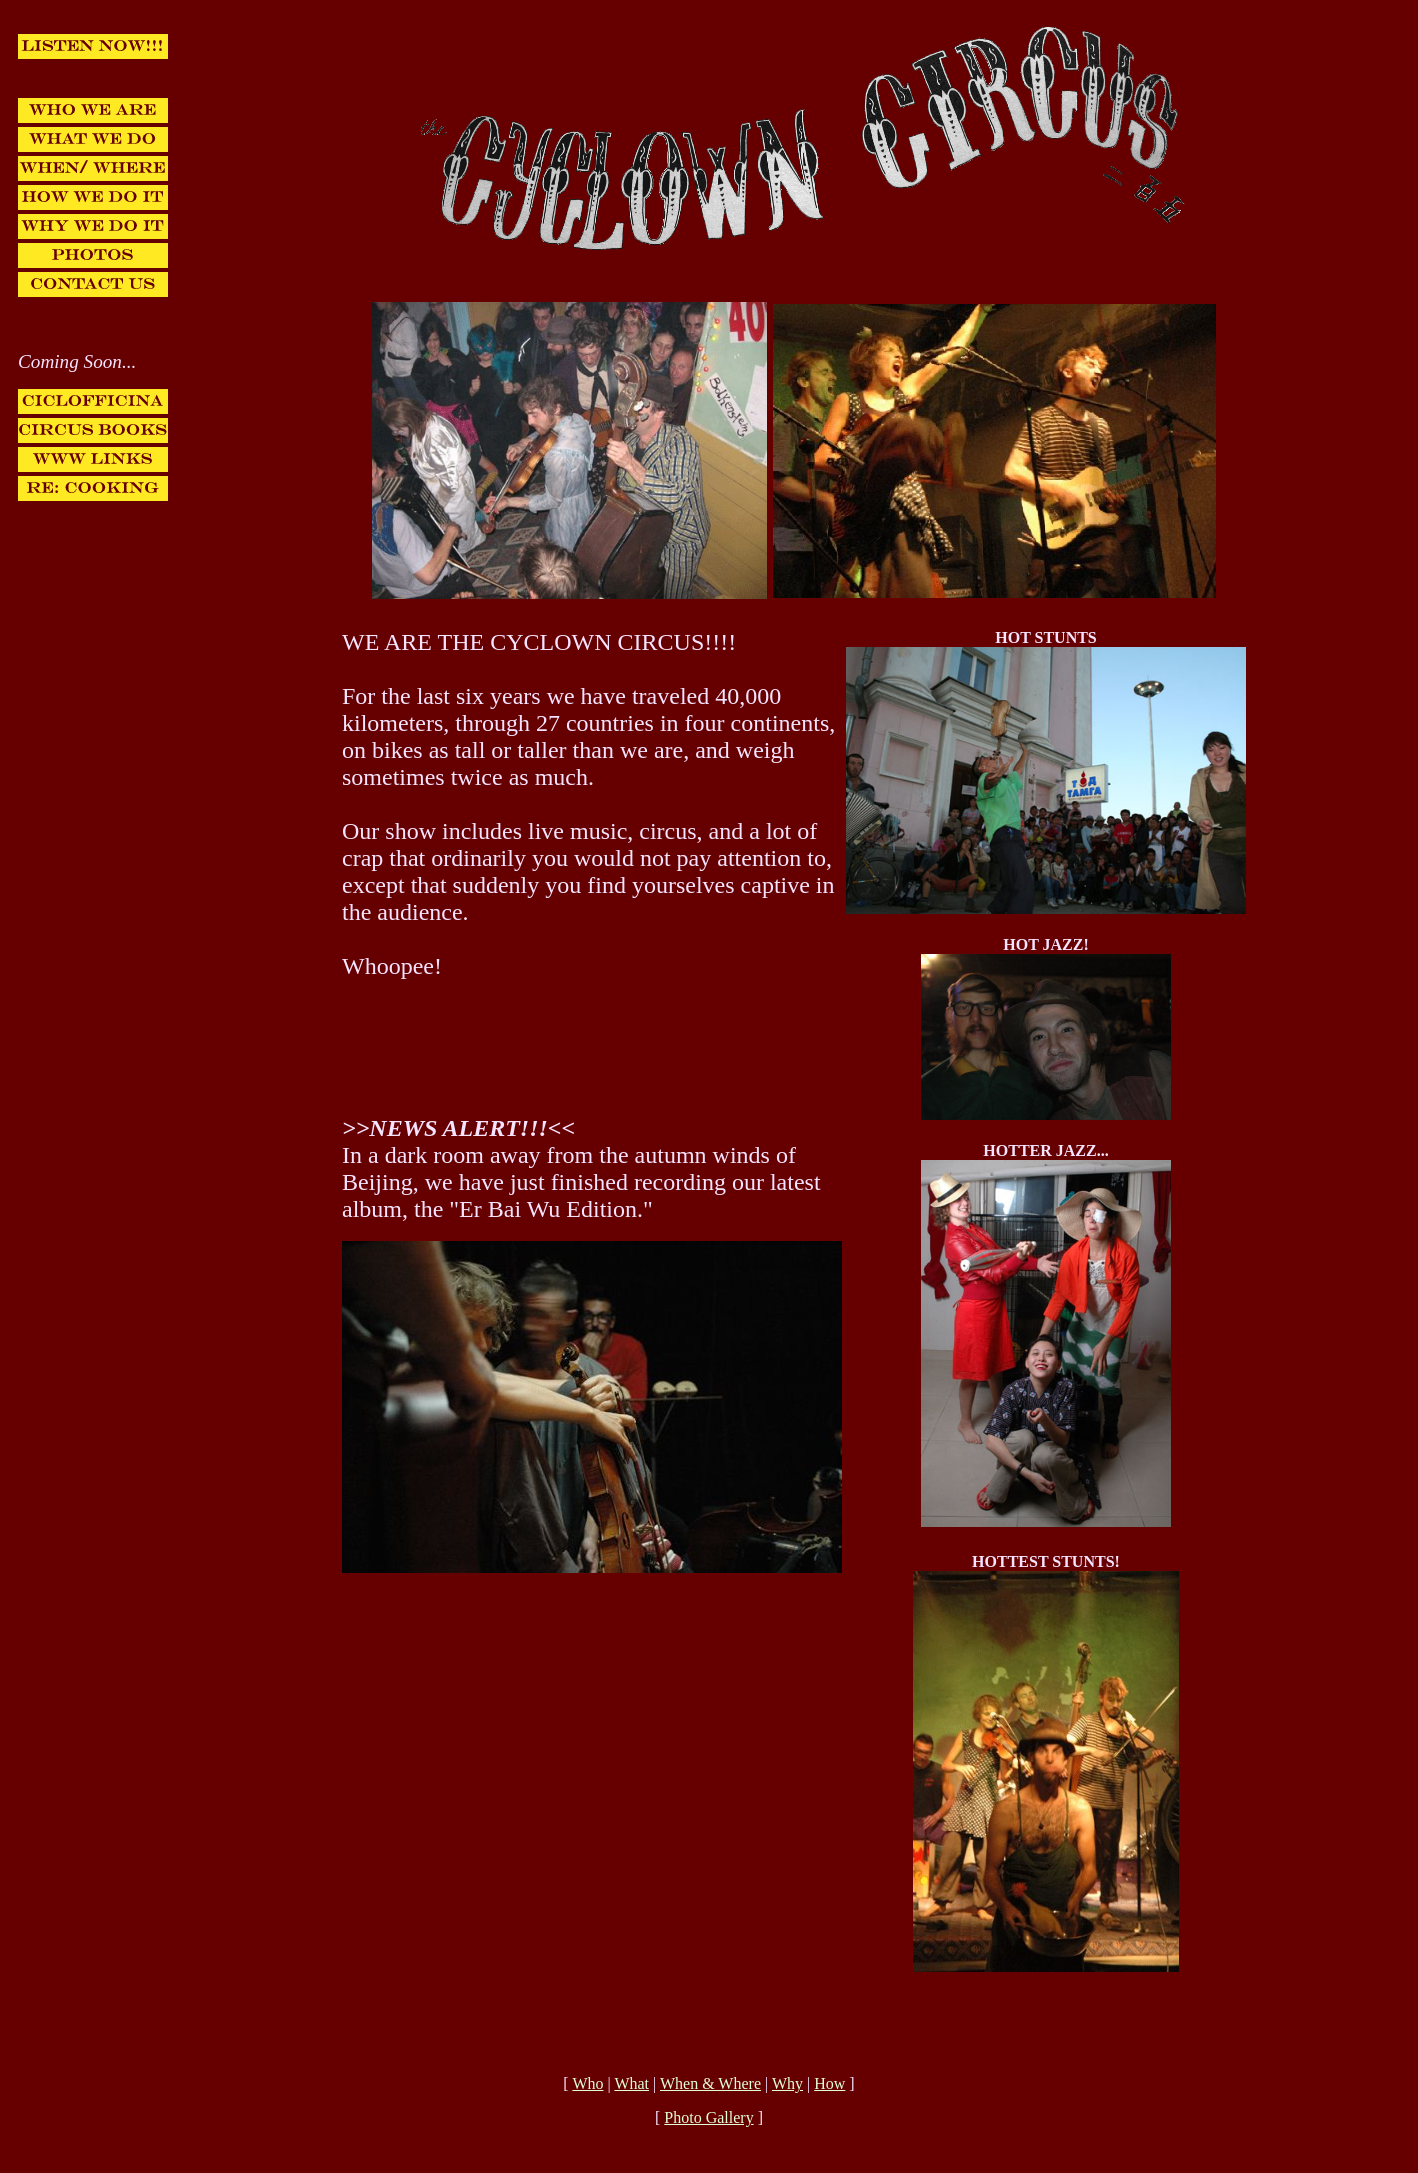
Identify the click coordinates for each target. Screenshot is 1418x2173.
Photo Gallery (708, 2117)
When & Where (710, 2083)
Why (787, 2083)
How (829, 2083)
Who (587, 2083)
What (631, 2083)
